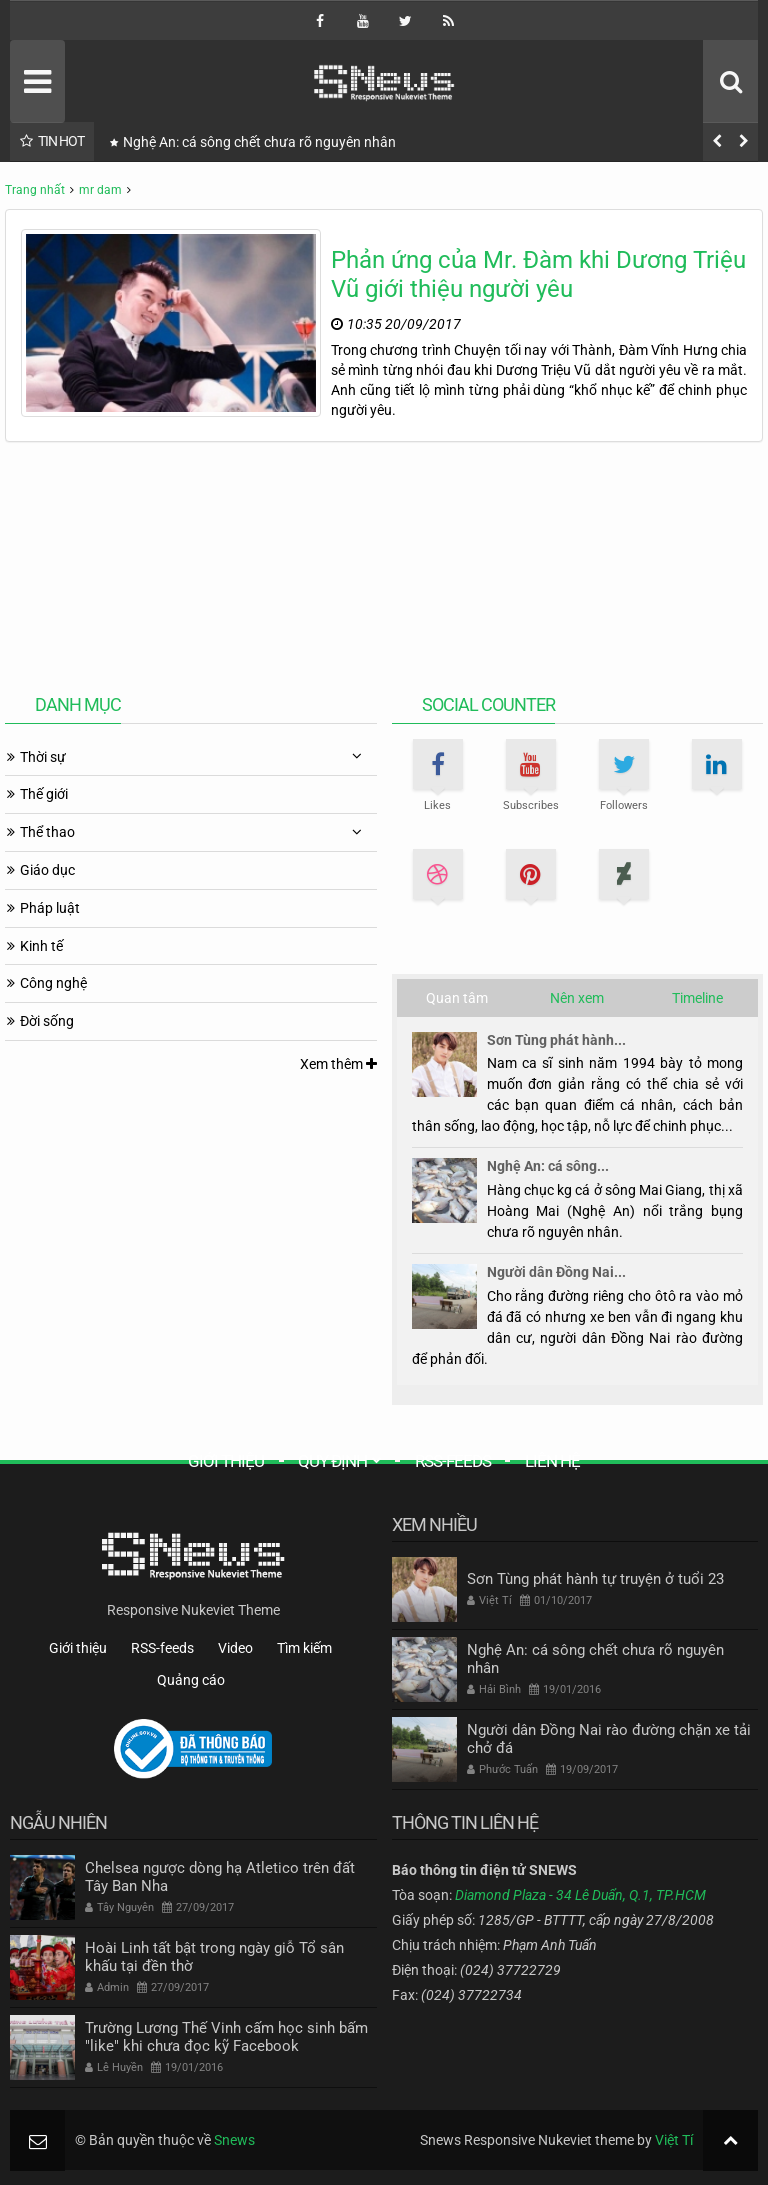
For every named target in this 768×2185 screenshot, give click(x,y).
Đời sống (47, 1021)
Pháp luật (50, 908)
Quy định (332, 1461)
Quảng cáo (191, 1680)
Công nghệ (53, 983)
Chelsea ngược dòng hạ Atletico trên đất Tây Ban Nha (220, 1877)
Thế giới (44, 794)
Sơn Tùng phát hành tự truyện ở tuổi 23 (595, 1579)
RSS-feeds (453, 1461)
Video (235, 1648)
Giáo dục (47, 870)
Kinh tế (41, 946)
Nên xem (577, 998)
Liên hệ (552, 1461)
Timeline (697, 998)
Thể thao (47, 832)
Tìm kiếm (304, 1648)
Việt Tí (674, 2140)
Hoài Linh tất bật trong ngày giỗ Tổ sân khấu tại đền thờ (214, 1957)
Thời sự (43, 757)
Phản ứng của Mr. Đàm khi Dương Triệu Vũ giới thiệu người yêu (538, 274)
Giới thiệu (226, 1461)
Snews (234, 2140)
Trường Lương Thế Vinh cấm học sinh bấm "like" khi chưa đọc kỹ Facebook (226, 2037)
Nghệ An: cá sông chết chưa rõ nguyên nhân (259, 142)
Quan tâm (457, 998)
